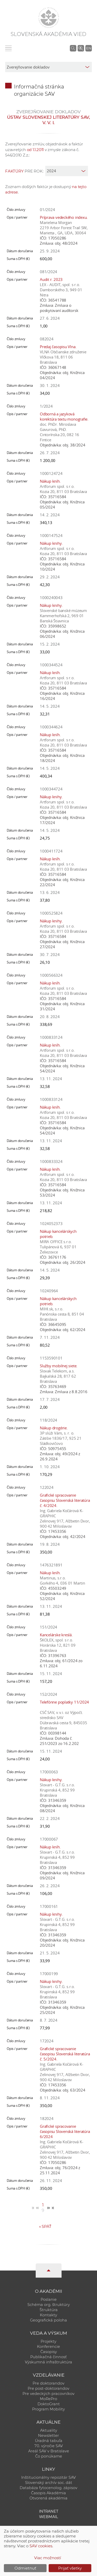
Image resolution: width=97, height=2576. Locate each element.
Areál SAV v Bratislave (48, 2451)
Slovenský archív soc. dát (48, 2482)
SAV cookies (40, 2545)
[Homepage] (48, 17)
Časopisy (48, 2351)
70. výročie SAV (48, 2446)
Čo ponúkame (48, 2456)
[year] (66, 171)
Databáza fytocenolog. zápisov (48, 2487)
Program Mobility (48, 2409)
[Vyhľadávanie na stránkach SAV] (73, 48)
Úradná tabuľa (48, 2440)
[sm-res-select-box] (48, 67)
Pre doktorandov (48, 2383)
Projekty (48, 2341)
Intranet (48, 2511)
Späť (45, 2226)
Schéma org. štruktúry (48, 2304)
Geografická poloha (48, 2320)
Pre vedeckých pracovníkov (48, 2393)
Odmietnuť (25, 2568)
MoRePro (48, 2398)
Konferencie (48, 2346)
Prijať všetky (70, 2568)
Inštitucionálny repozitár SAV (48, 2477)
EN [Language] (88, 48)
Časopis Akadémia (48, 2493)
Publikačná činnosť (48, 2357)
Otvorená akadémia (48, 2498)
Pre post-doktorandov (48, 2388)
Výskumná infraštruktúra (48, 2362)
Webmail (48, 2516)
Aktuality (48, 2430)
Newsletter (48, 2435)
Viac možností (47, 2557)
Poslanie (49, 2299)
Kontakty (48, 2315)
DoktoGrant (49, 2404)
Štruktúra (49, 2310)
